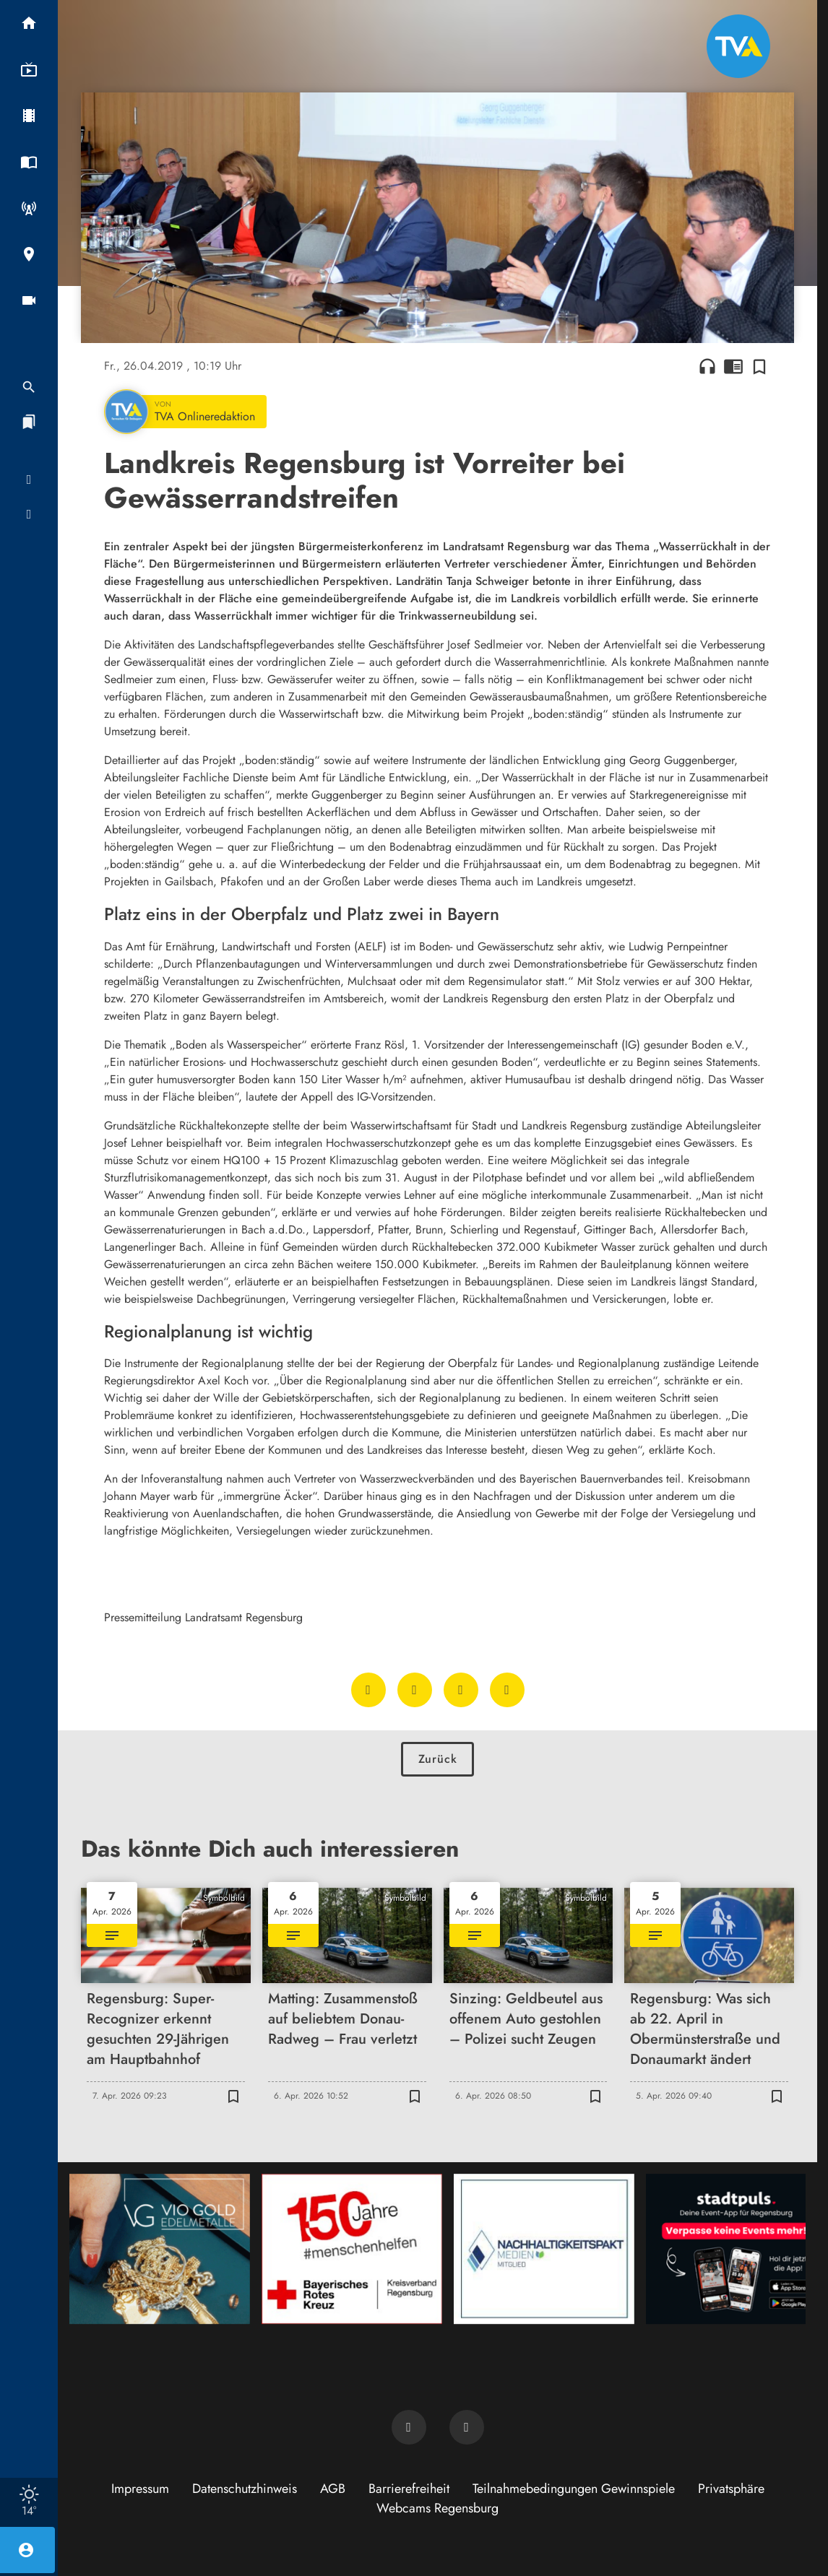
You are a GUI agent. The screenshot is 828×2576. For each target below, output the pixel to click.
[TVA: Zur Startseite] (738, 46)
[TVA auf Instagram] (466, 2427)
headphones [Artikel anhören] (707, 366)
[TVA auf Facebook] (409, 2427)
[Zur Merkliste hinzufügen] (759, 366)
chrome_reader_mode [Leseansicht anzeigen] (733, 366)
